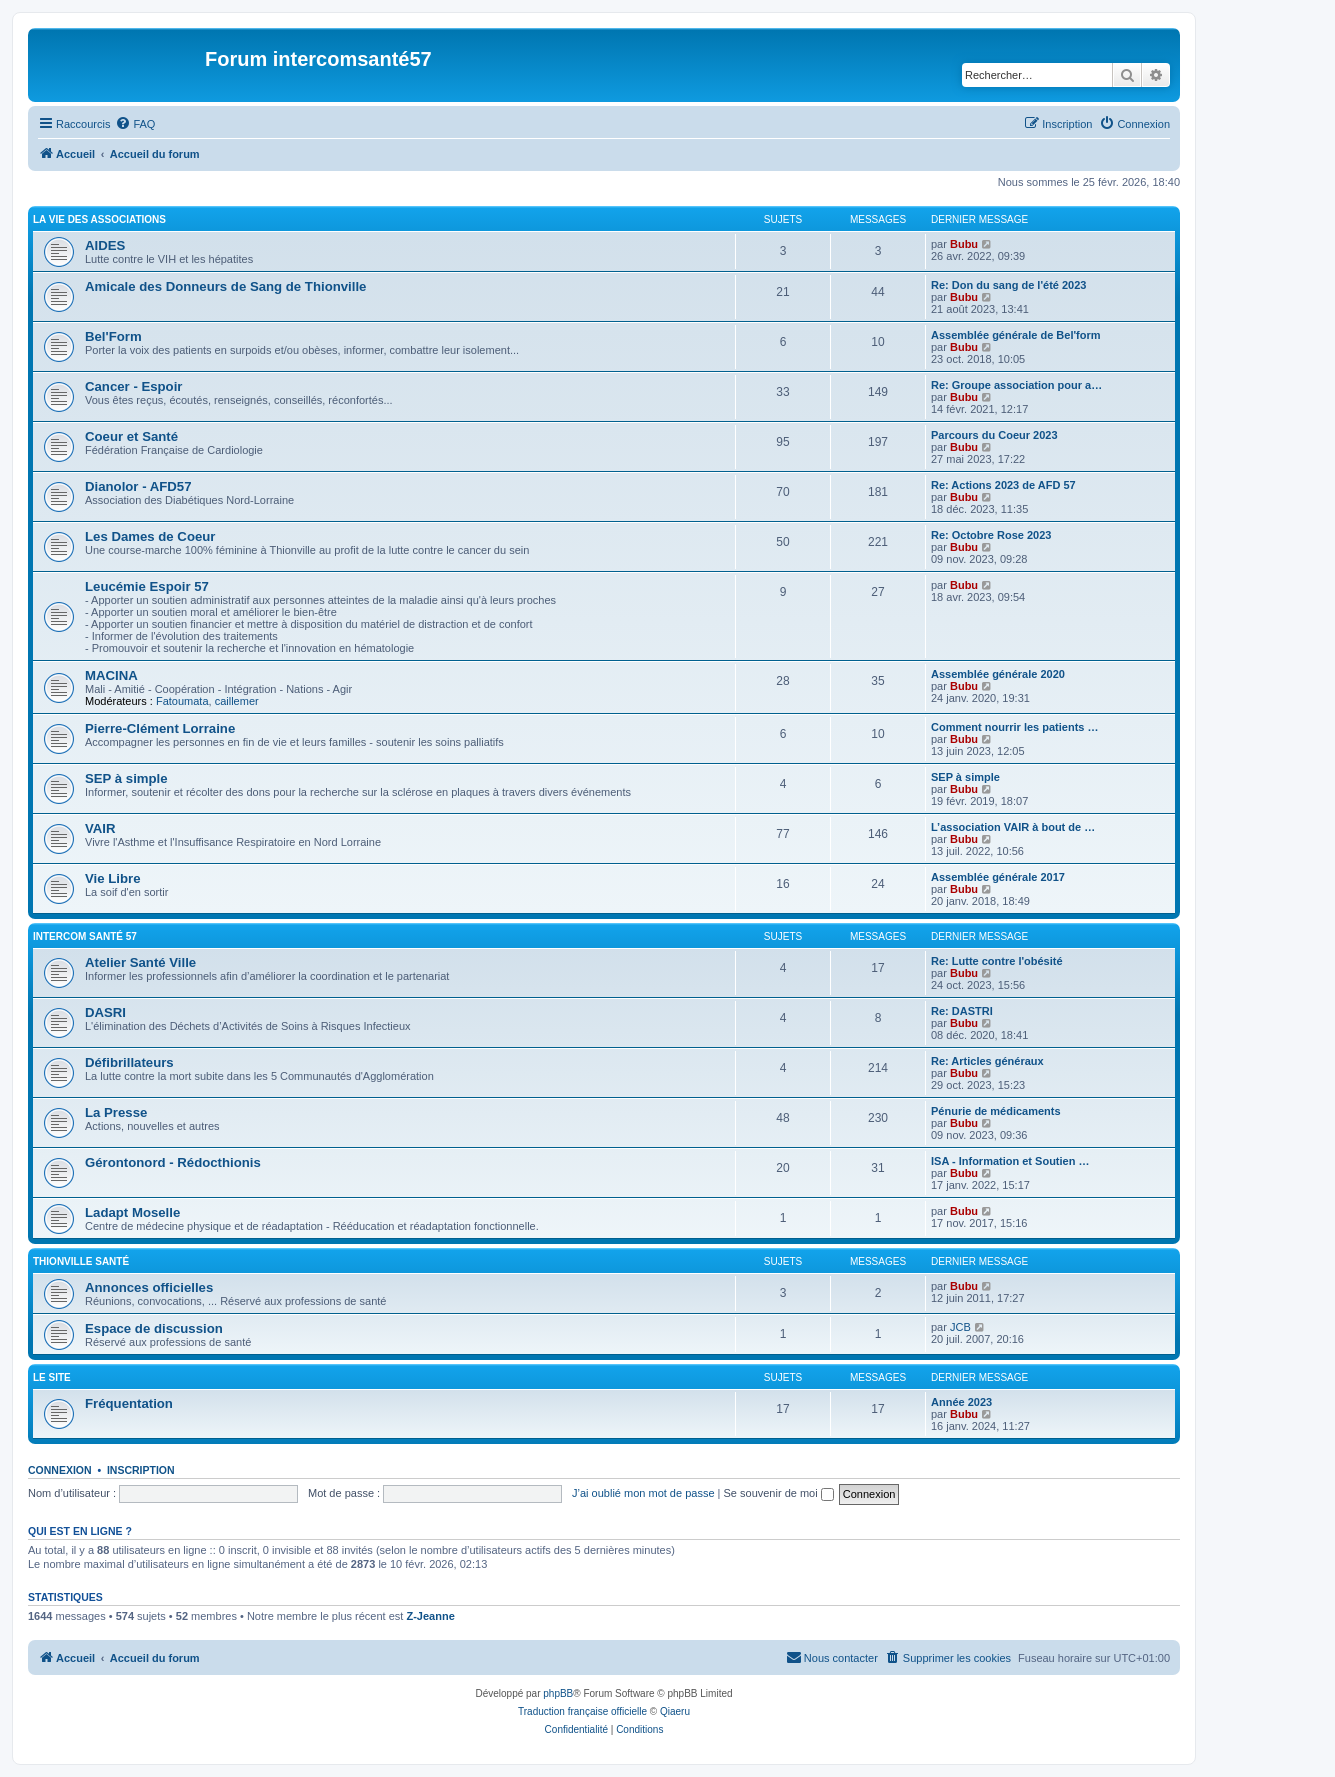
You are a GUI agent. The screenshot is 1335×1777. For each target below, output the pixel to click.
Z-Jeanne (430, 1616)
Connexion (60, 1470)
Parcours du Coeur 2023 (994, 435)
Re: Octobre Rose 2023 (991, 535)
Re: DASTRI (962, 1011)
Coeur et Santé (131, 436)
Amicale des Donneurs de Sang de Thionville (225, 286)
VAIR (100, 828)
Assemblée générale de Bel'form (1016, 335)
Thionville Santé (81, 1261)
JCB (960, 1327)
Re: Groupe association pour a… (1016, 385)
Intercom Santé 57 (85, 936)
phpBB (558, 1693)
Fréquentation (129, 1403)
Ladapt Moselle (132, 1212)
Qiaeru (675, 1711)
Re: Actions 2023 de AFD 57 (1003, 485)
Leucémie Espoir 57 (147, 586)
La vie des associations (99, 219)
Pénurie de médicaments (996, 1111)
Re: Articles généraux (987, 1061)
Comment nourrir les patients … (1014, 727)
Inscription (141, 1470)
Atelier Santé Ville (140, 962)
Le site (52, 1377)
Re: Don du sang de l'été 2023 (1008, 285)
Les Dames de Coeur (150, 536)
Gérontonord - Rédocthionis (173, 1162)
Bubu (964, 244)
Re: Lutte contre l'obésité (997, 961)
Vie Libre (112, 878)
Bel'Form (113, 336)
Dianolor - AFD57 (138, 486)
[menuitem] (135, 124)
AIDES (105, 245)
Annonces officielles (149, 1287)
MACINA (111, 675)
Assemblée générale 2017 (998, 877)
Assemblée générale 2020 (998, 674)
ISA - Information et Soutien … (1010, 1161)
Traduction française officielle (582, 1711)
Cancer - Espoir (133, 386)
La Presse (116, 1112)
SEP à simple (126, 778)
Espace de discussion (154, 1328)
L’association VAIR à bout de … (1013, 827)
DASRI (105, 1012)
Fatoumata (182, 701)
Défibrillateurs (129, 1062)
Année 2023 (961, 1402)
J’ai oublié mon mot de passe (643, 1493)
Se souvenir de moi (779, 1493)
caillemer (237, 701)
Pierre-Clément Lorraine (160, 728)
